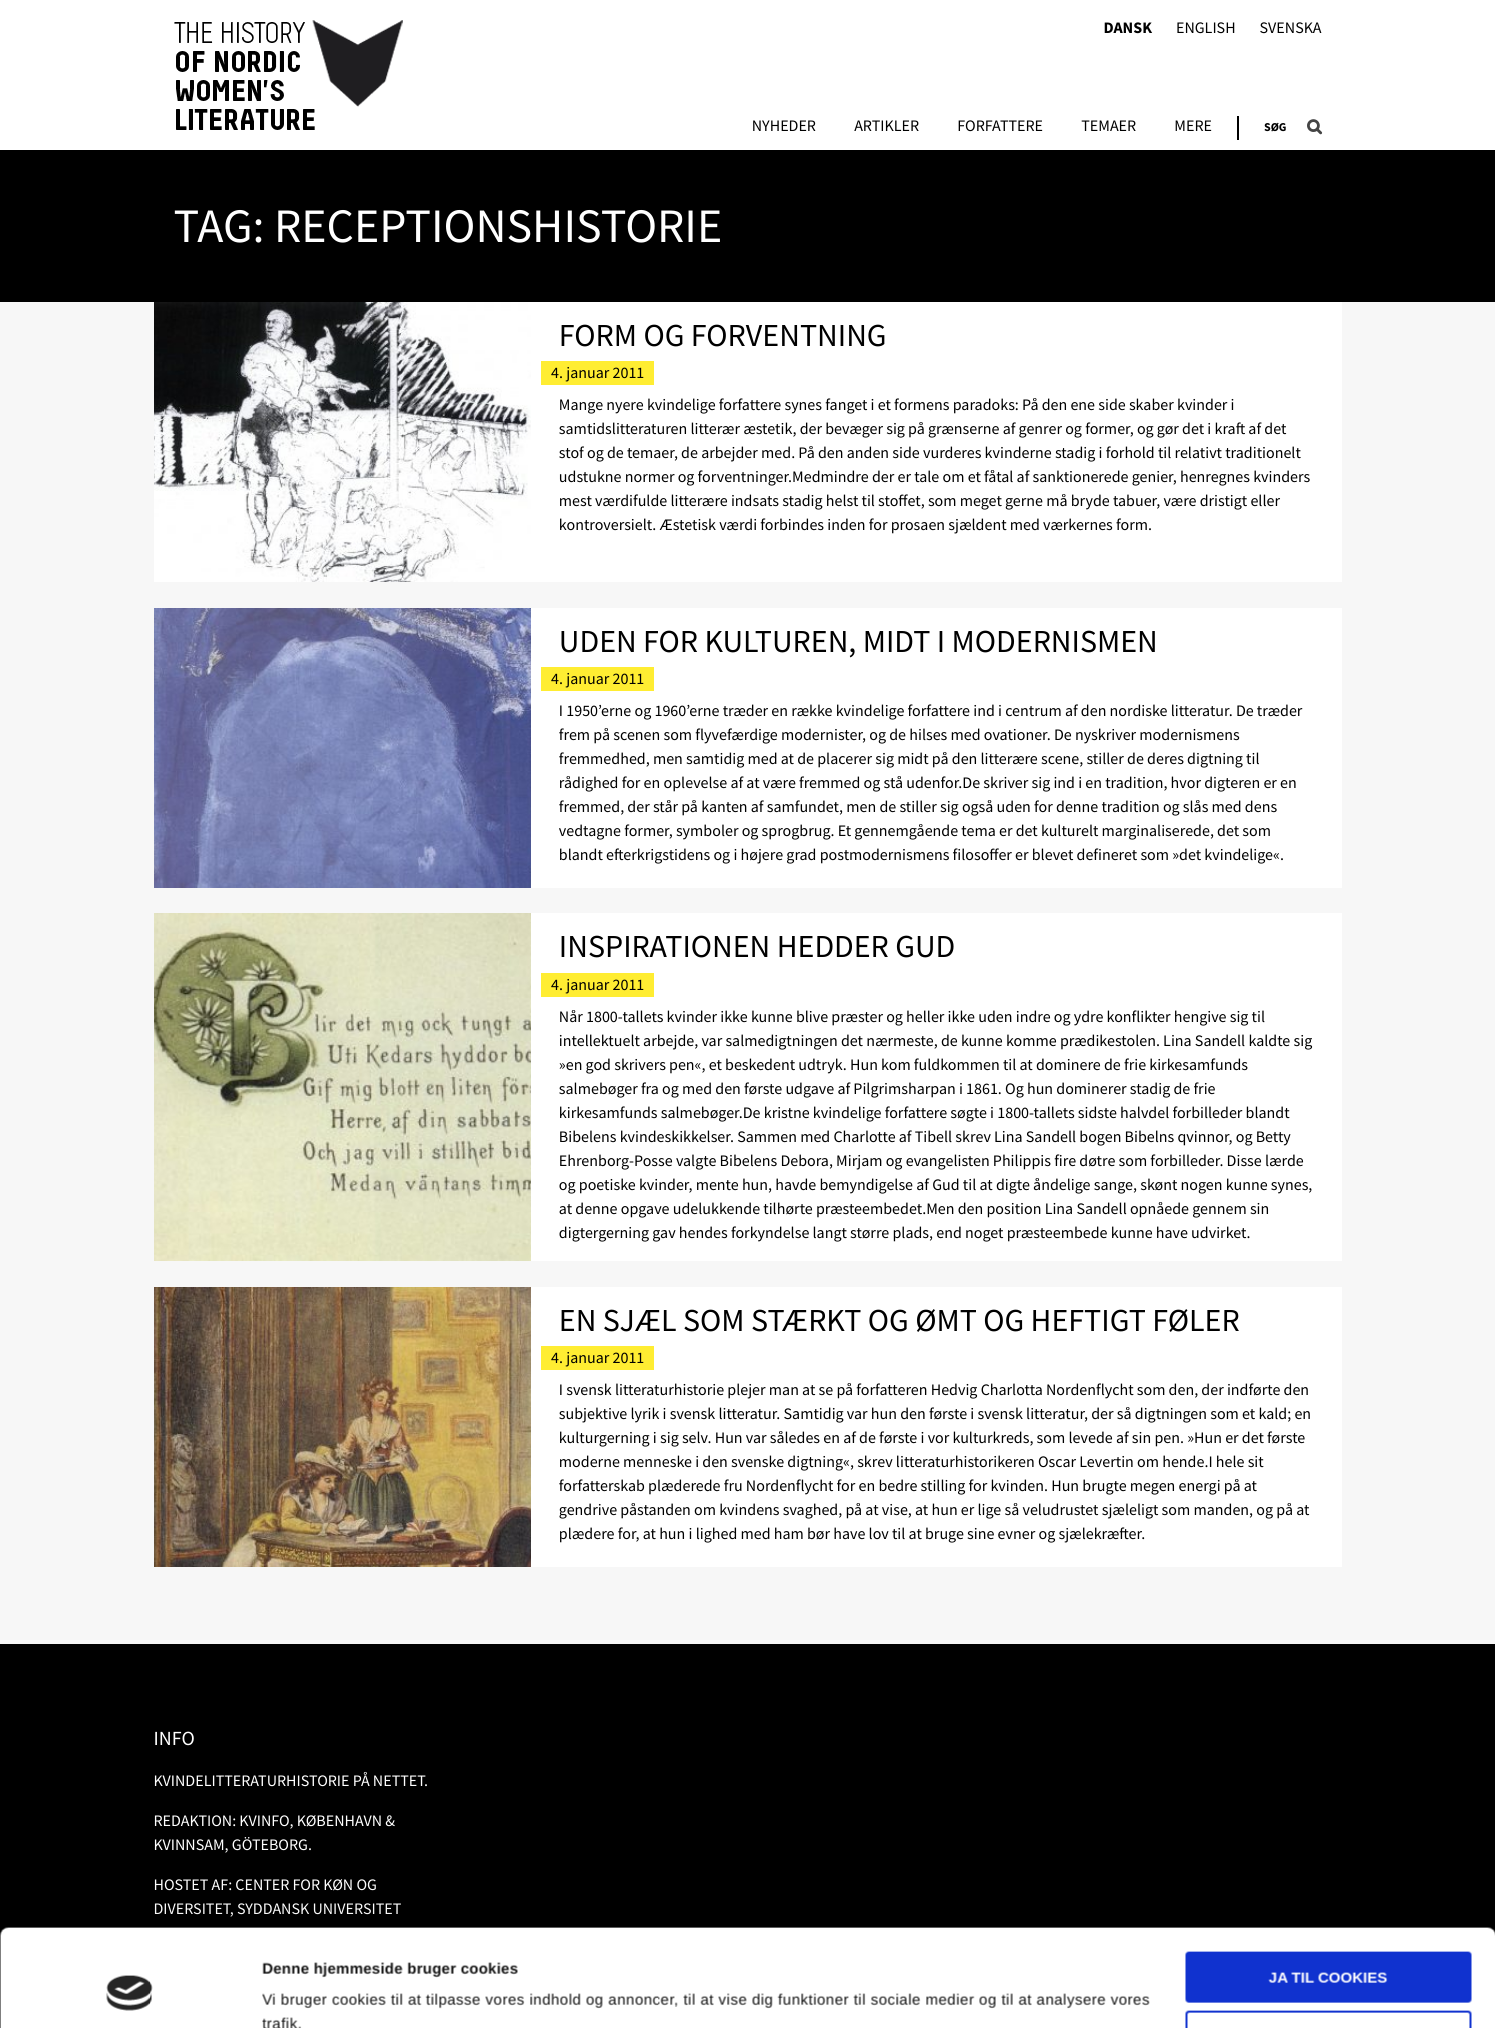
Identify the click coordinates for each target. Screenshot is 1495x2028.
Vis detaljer (302, 1988)
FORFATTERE (1000, 127)
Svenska (1291, 28)
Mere (1193, 127)
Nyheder (784, 127)
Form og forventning (723, 335)
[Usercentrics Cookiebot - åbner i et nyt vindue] (129, 1989)
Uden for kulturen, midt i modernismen (858, 641)
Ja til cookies (1328, 1886)
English (1206, 28)
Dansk (1127, 28)
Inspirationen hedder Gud (757, 946)
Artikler (886, 127)
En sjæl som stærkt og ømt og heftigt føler (899, 1320)
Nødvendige (1328, 1944)
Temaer (1108, 127)
